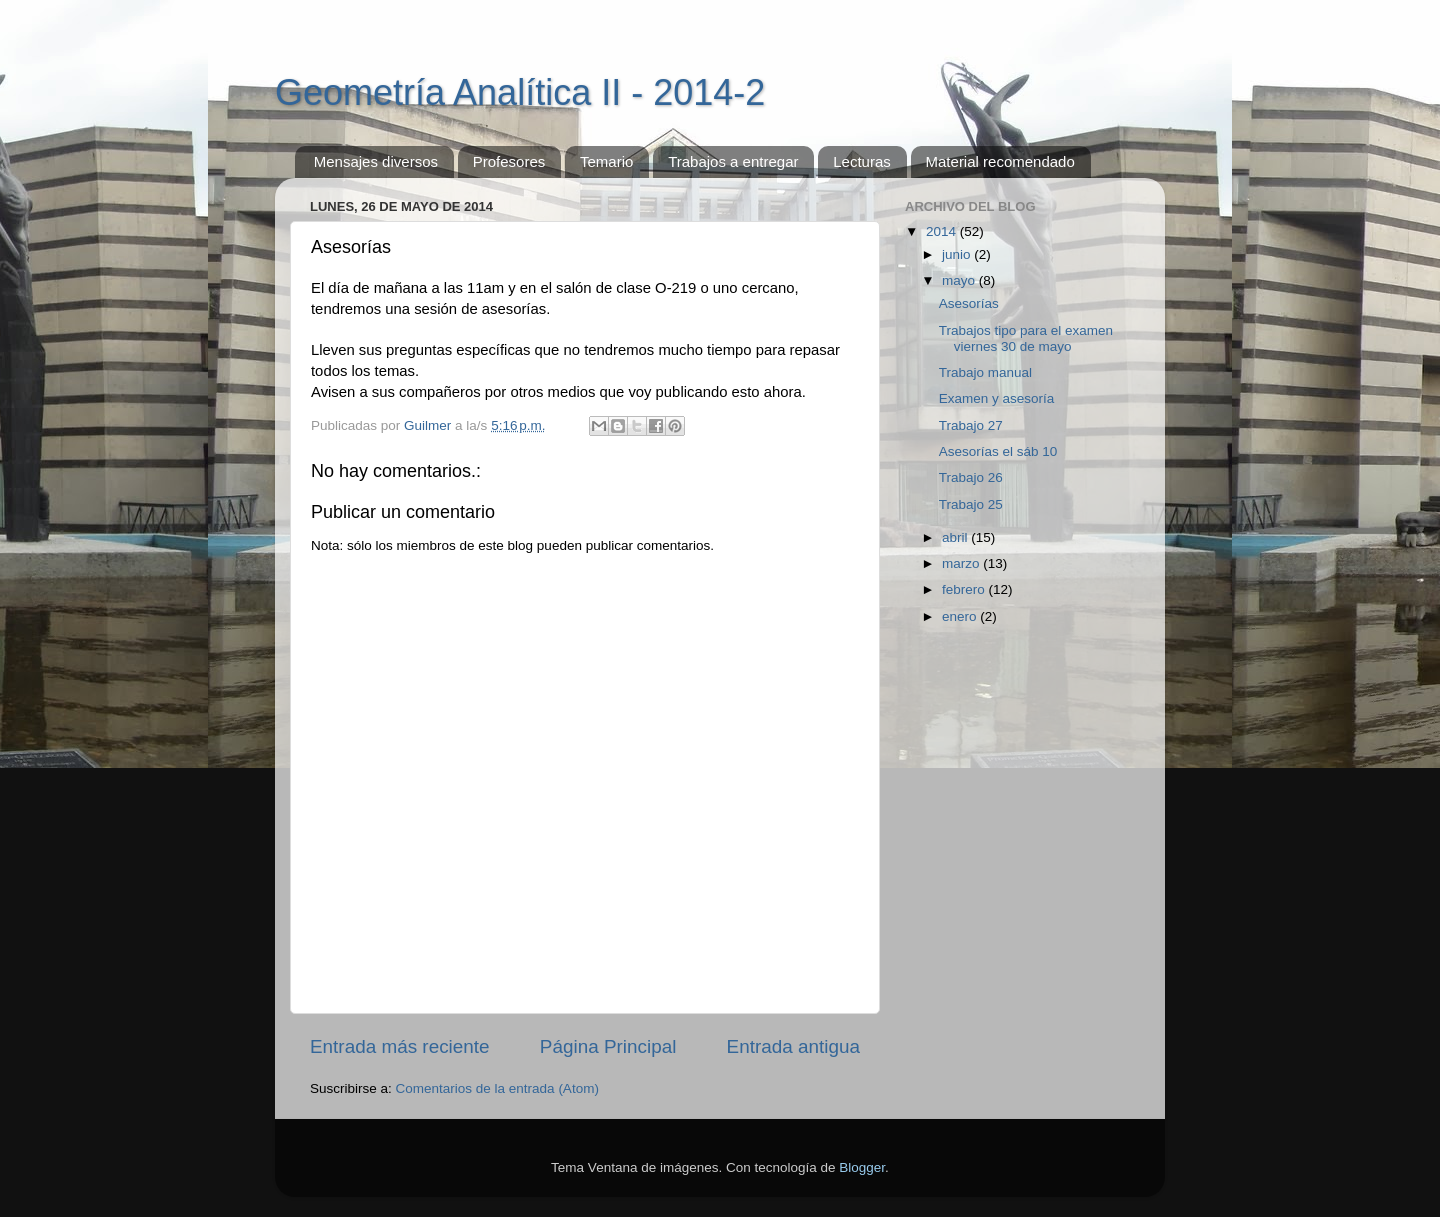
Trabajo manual (985, 372)
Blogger (862, 1167)
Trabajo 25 (971, 504)
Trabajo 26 (971, 477)
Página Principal (608, 1046)
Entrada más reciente (400, 1046)
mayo (960, 280)
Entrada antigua (793, 1046)
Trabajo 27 (971, 425)
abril (956, 537)
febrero (965, 589)
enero (961, 616)
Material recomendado (1000, 161)
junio (958, 254)
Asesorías (969, 303)
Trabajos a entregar (733, 161)
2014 (943, 231)
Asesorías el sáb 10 (998, 451)
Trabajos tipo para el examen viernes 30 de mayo (1026, 338)
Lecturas (862, 161)
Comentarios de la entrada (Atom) (497, 1088)
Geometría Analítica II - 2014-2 (520, 92)
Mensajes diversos (376, 161)
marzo (962, 563)
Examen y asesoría (997, 398)
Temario (606, 161)
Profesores (509, 161)
